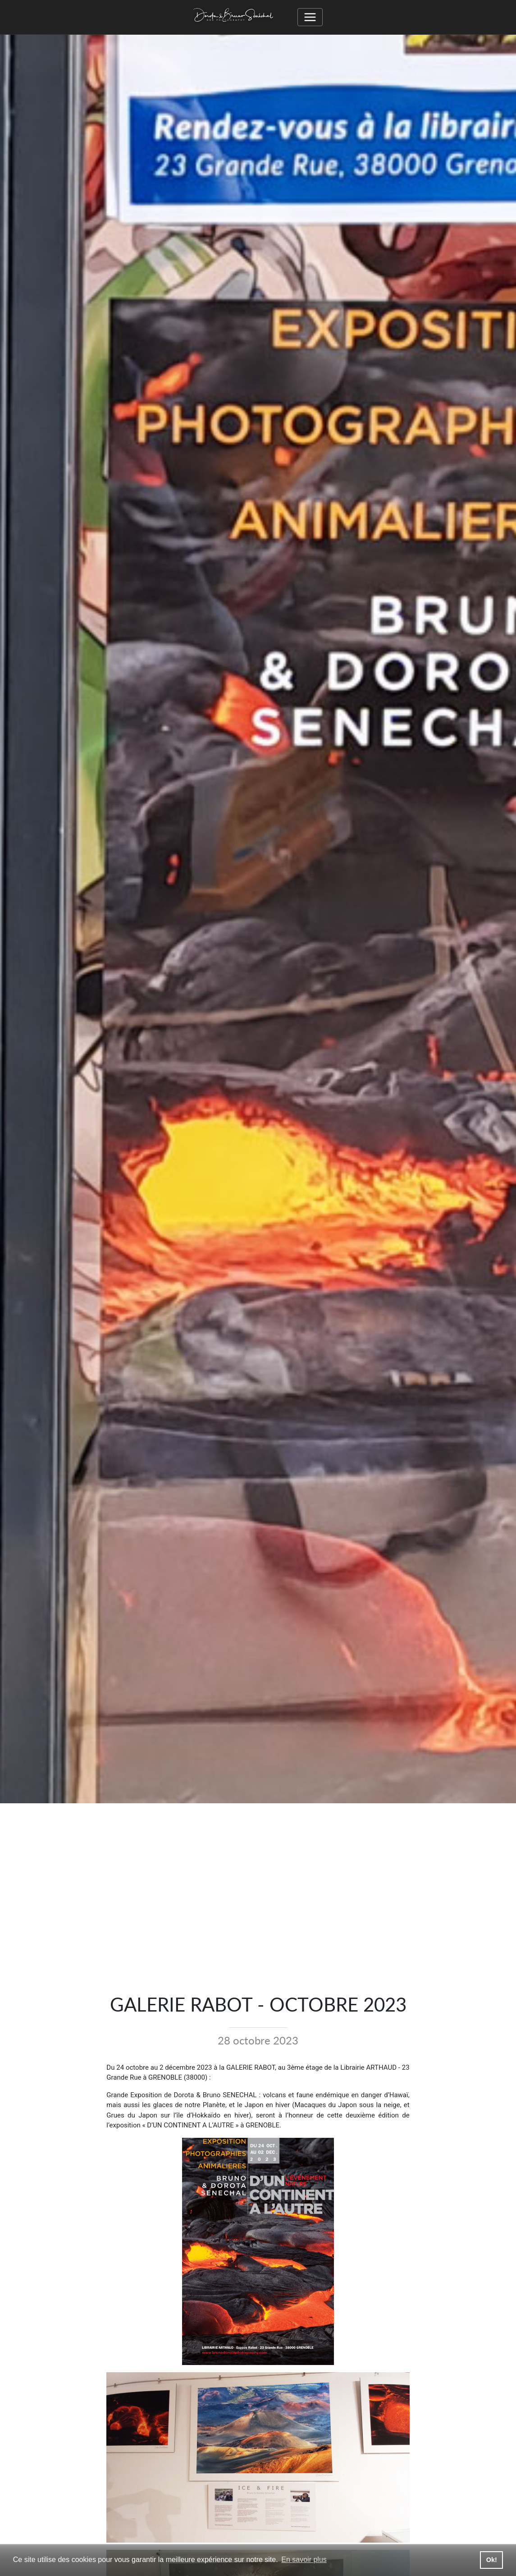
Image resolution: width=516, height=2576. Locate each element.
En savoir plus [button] (304, 2559)
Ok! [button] (491, 2559)
